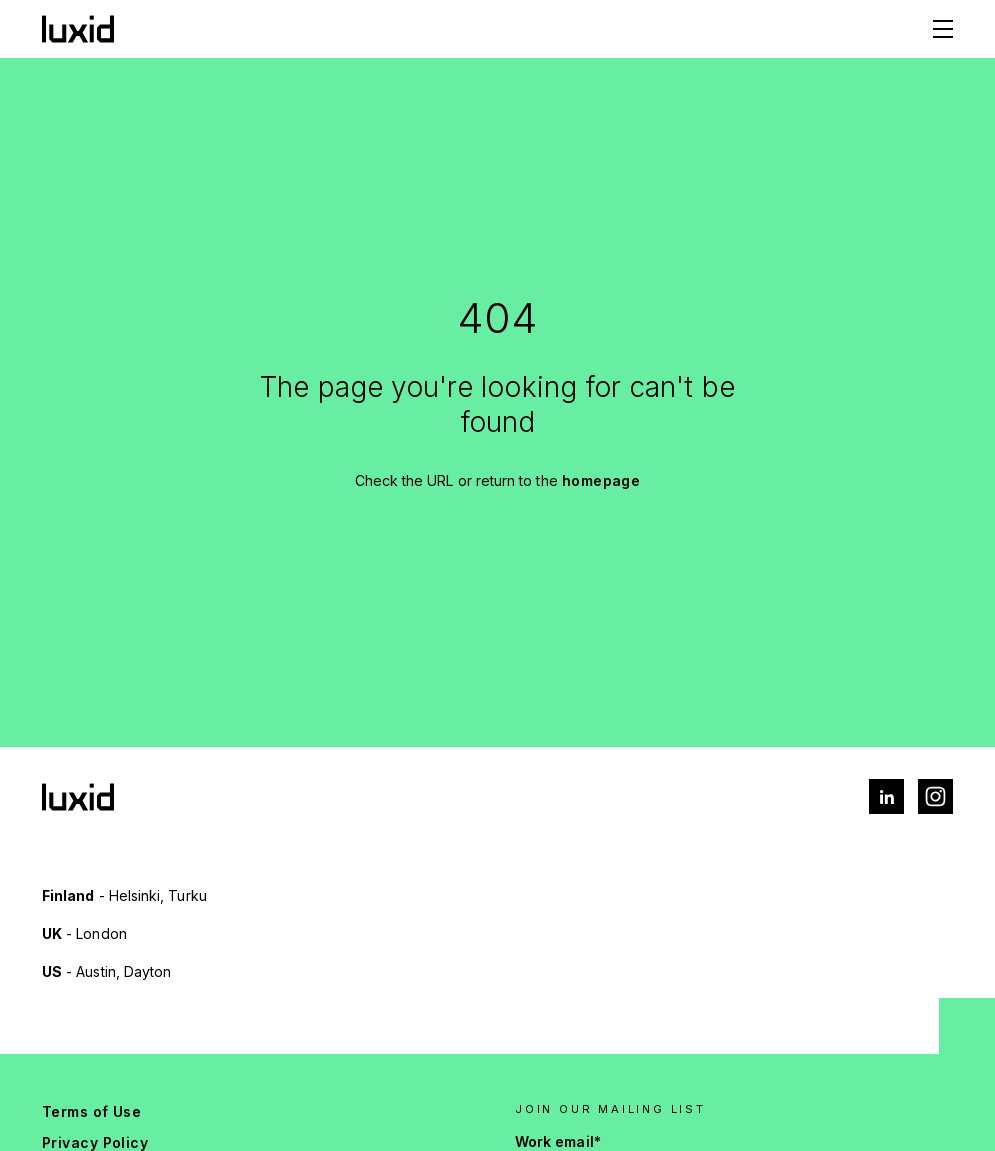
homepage (601, 480)
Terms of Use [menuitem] (91, 1111)
